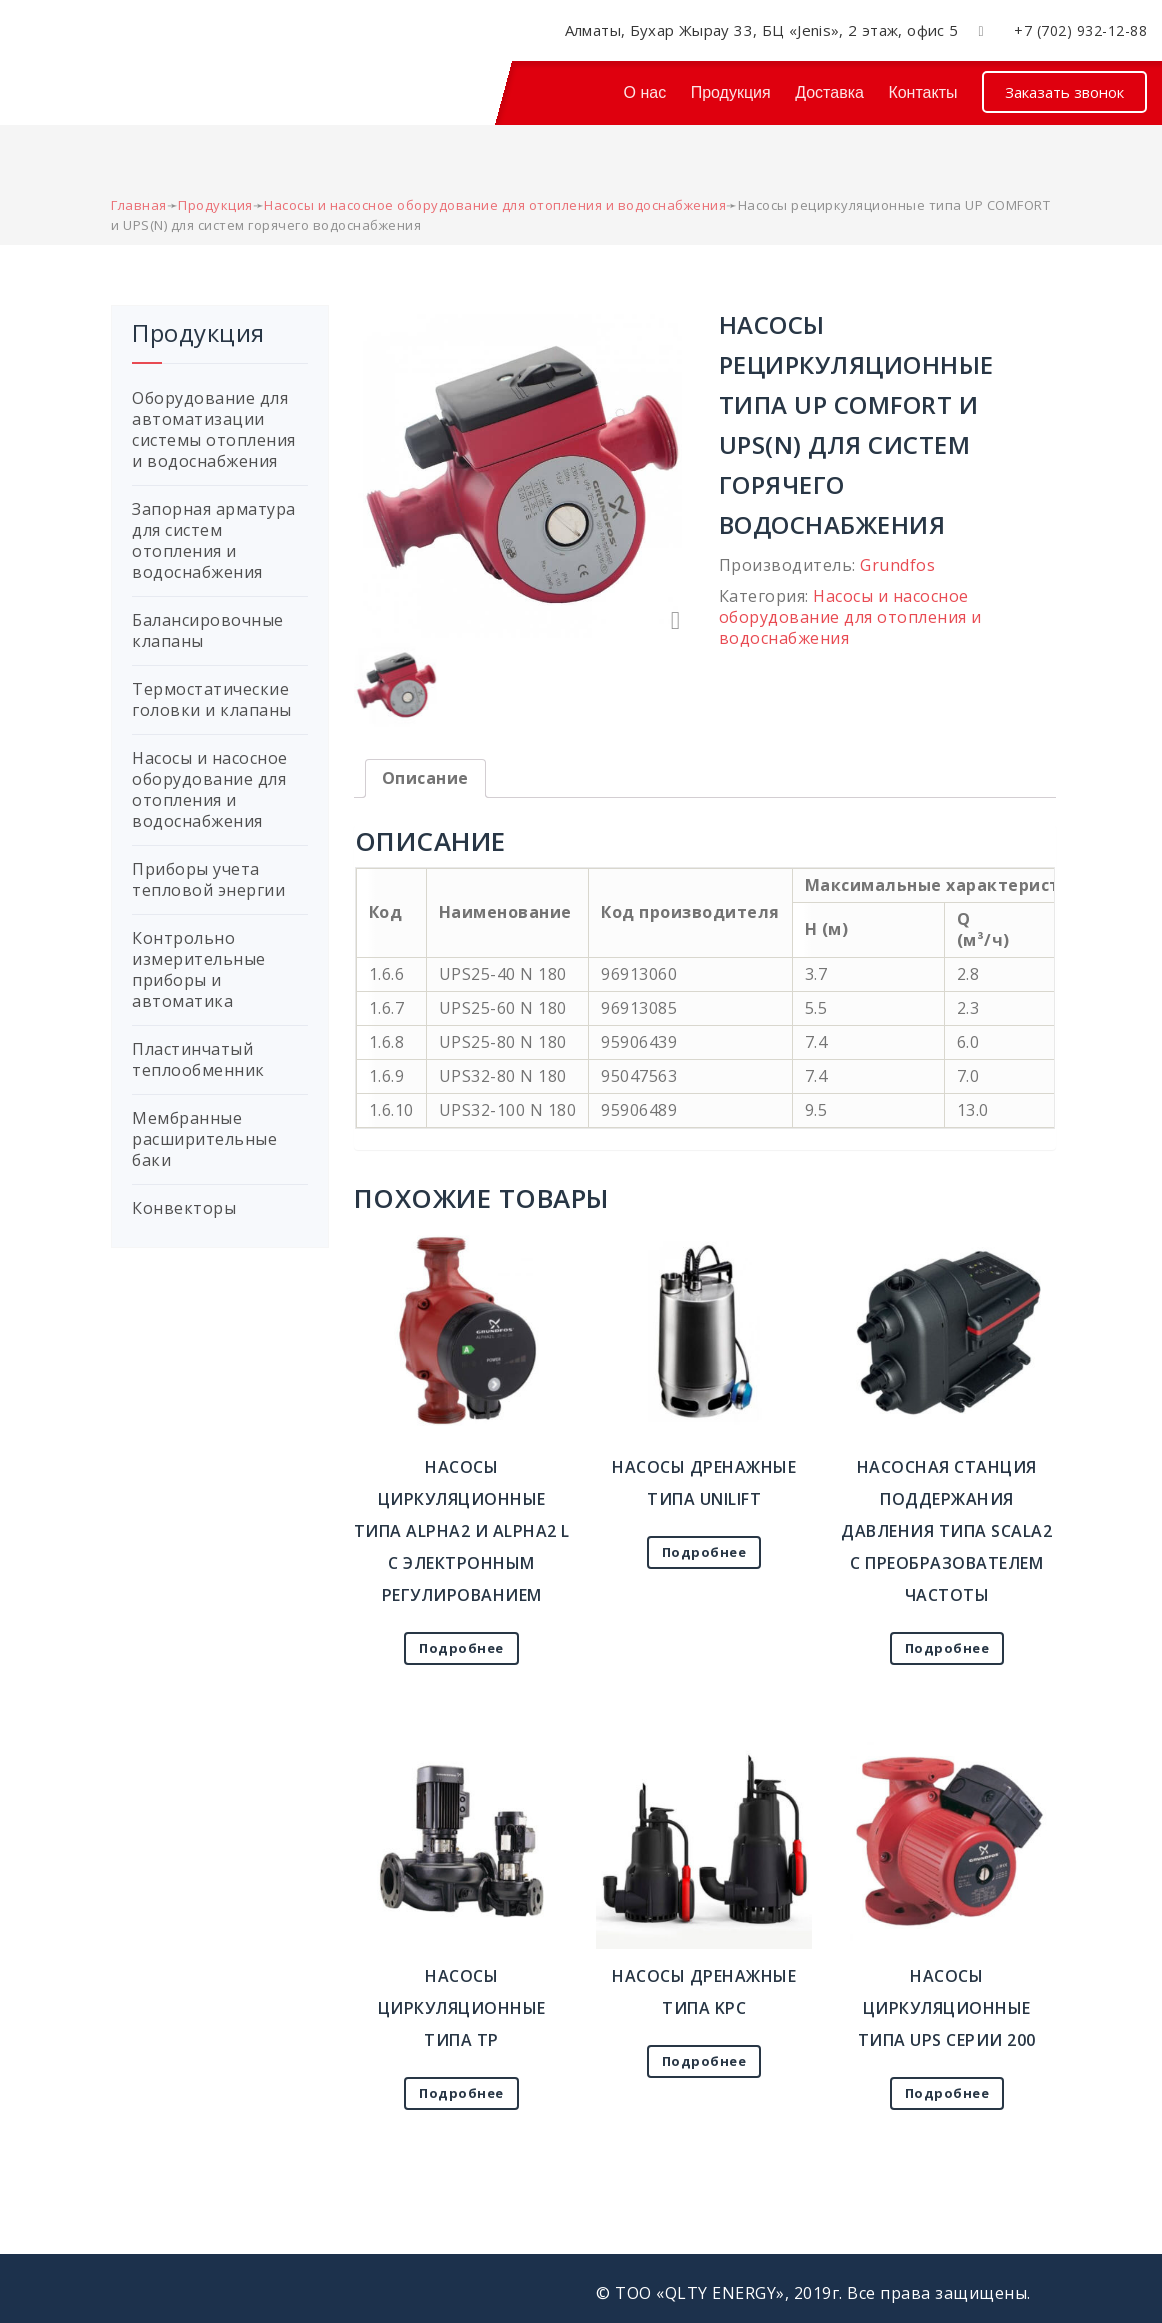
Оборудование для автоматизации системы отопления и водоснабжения (214, 429)
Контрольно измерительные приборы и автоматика (199, 969)
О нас (645, 92)
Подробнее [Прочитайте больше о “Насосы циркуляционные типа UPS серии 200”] (947, 2093)
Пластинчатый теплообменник (198, 1059)
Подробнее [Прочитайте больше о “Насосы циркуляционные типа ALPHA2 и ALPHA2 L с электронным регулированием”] (461, 1648)
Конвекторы (184, 1208)
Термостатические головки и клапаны (212, 699)
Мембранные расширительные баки (204, 1139)
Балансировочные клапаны (208, 630)
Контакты (922, 92)
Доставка (829, 92)
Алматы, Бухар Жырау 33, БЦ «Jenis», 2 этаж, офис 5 (762, 30)
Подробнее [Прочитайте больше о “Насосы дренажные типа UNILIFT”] (704, 1552)
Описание (425, 778)
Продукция (731, 92)
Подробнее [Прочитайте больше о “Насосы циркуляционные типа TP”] (461, 2093)
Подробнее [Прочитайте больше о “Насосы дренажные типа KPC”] (704, 2061)
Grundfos (897, 565)
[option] (522, 473)
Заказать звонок (1064, 92)
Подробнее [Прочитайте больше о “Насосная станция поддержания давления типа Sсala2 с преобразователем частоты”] (947, 1648)
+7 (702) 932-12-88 (1080, 30)
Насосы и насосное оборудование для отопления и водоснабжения (850, 617)
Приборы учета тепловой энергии (208, 879)
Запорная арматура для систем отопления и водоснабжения (214, 540)
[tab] (425, 778)
